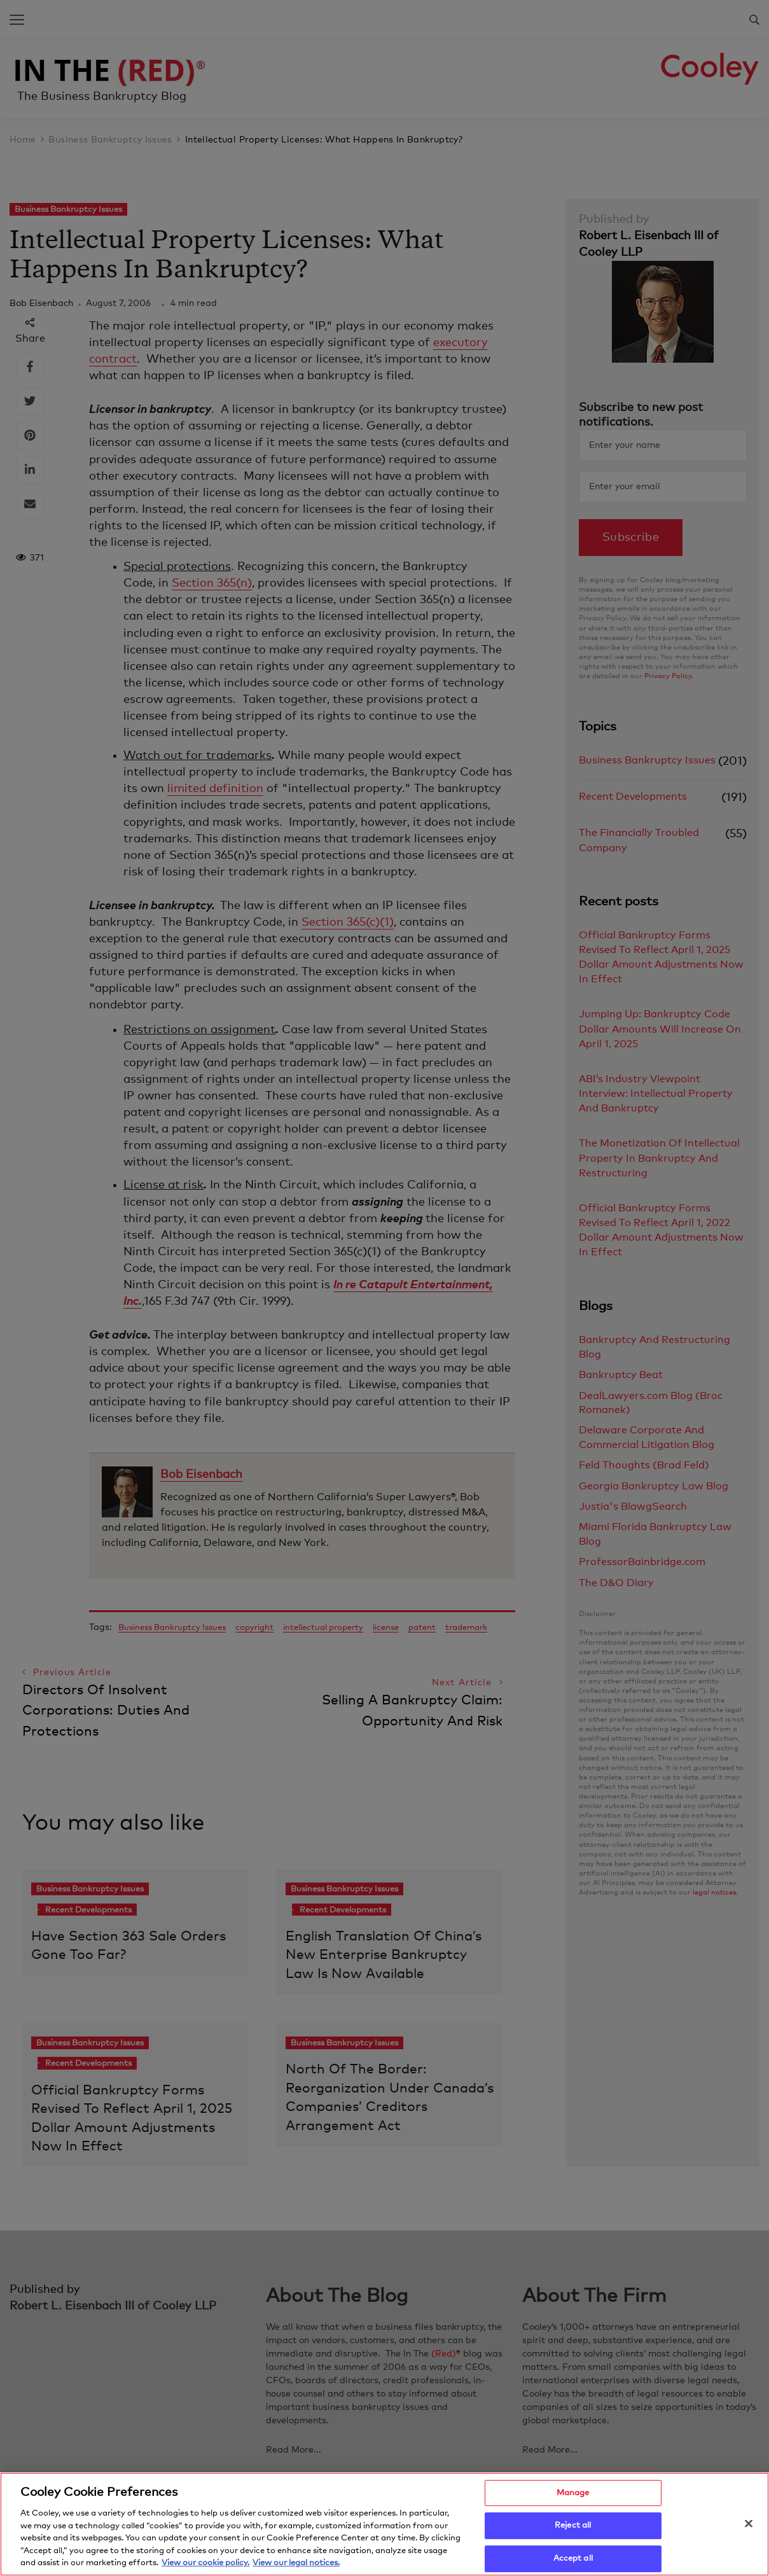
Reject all (573, 2528)
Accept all (573, 2561)
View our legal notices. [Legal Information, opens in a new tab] (296, 2565)
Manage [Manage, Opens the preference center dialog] (573, 2495)
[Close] (749, 2526)
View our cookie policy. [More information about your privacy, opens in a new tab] (205, 2565)
